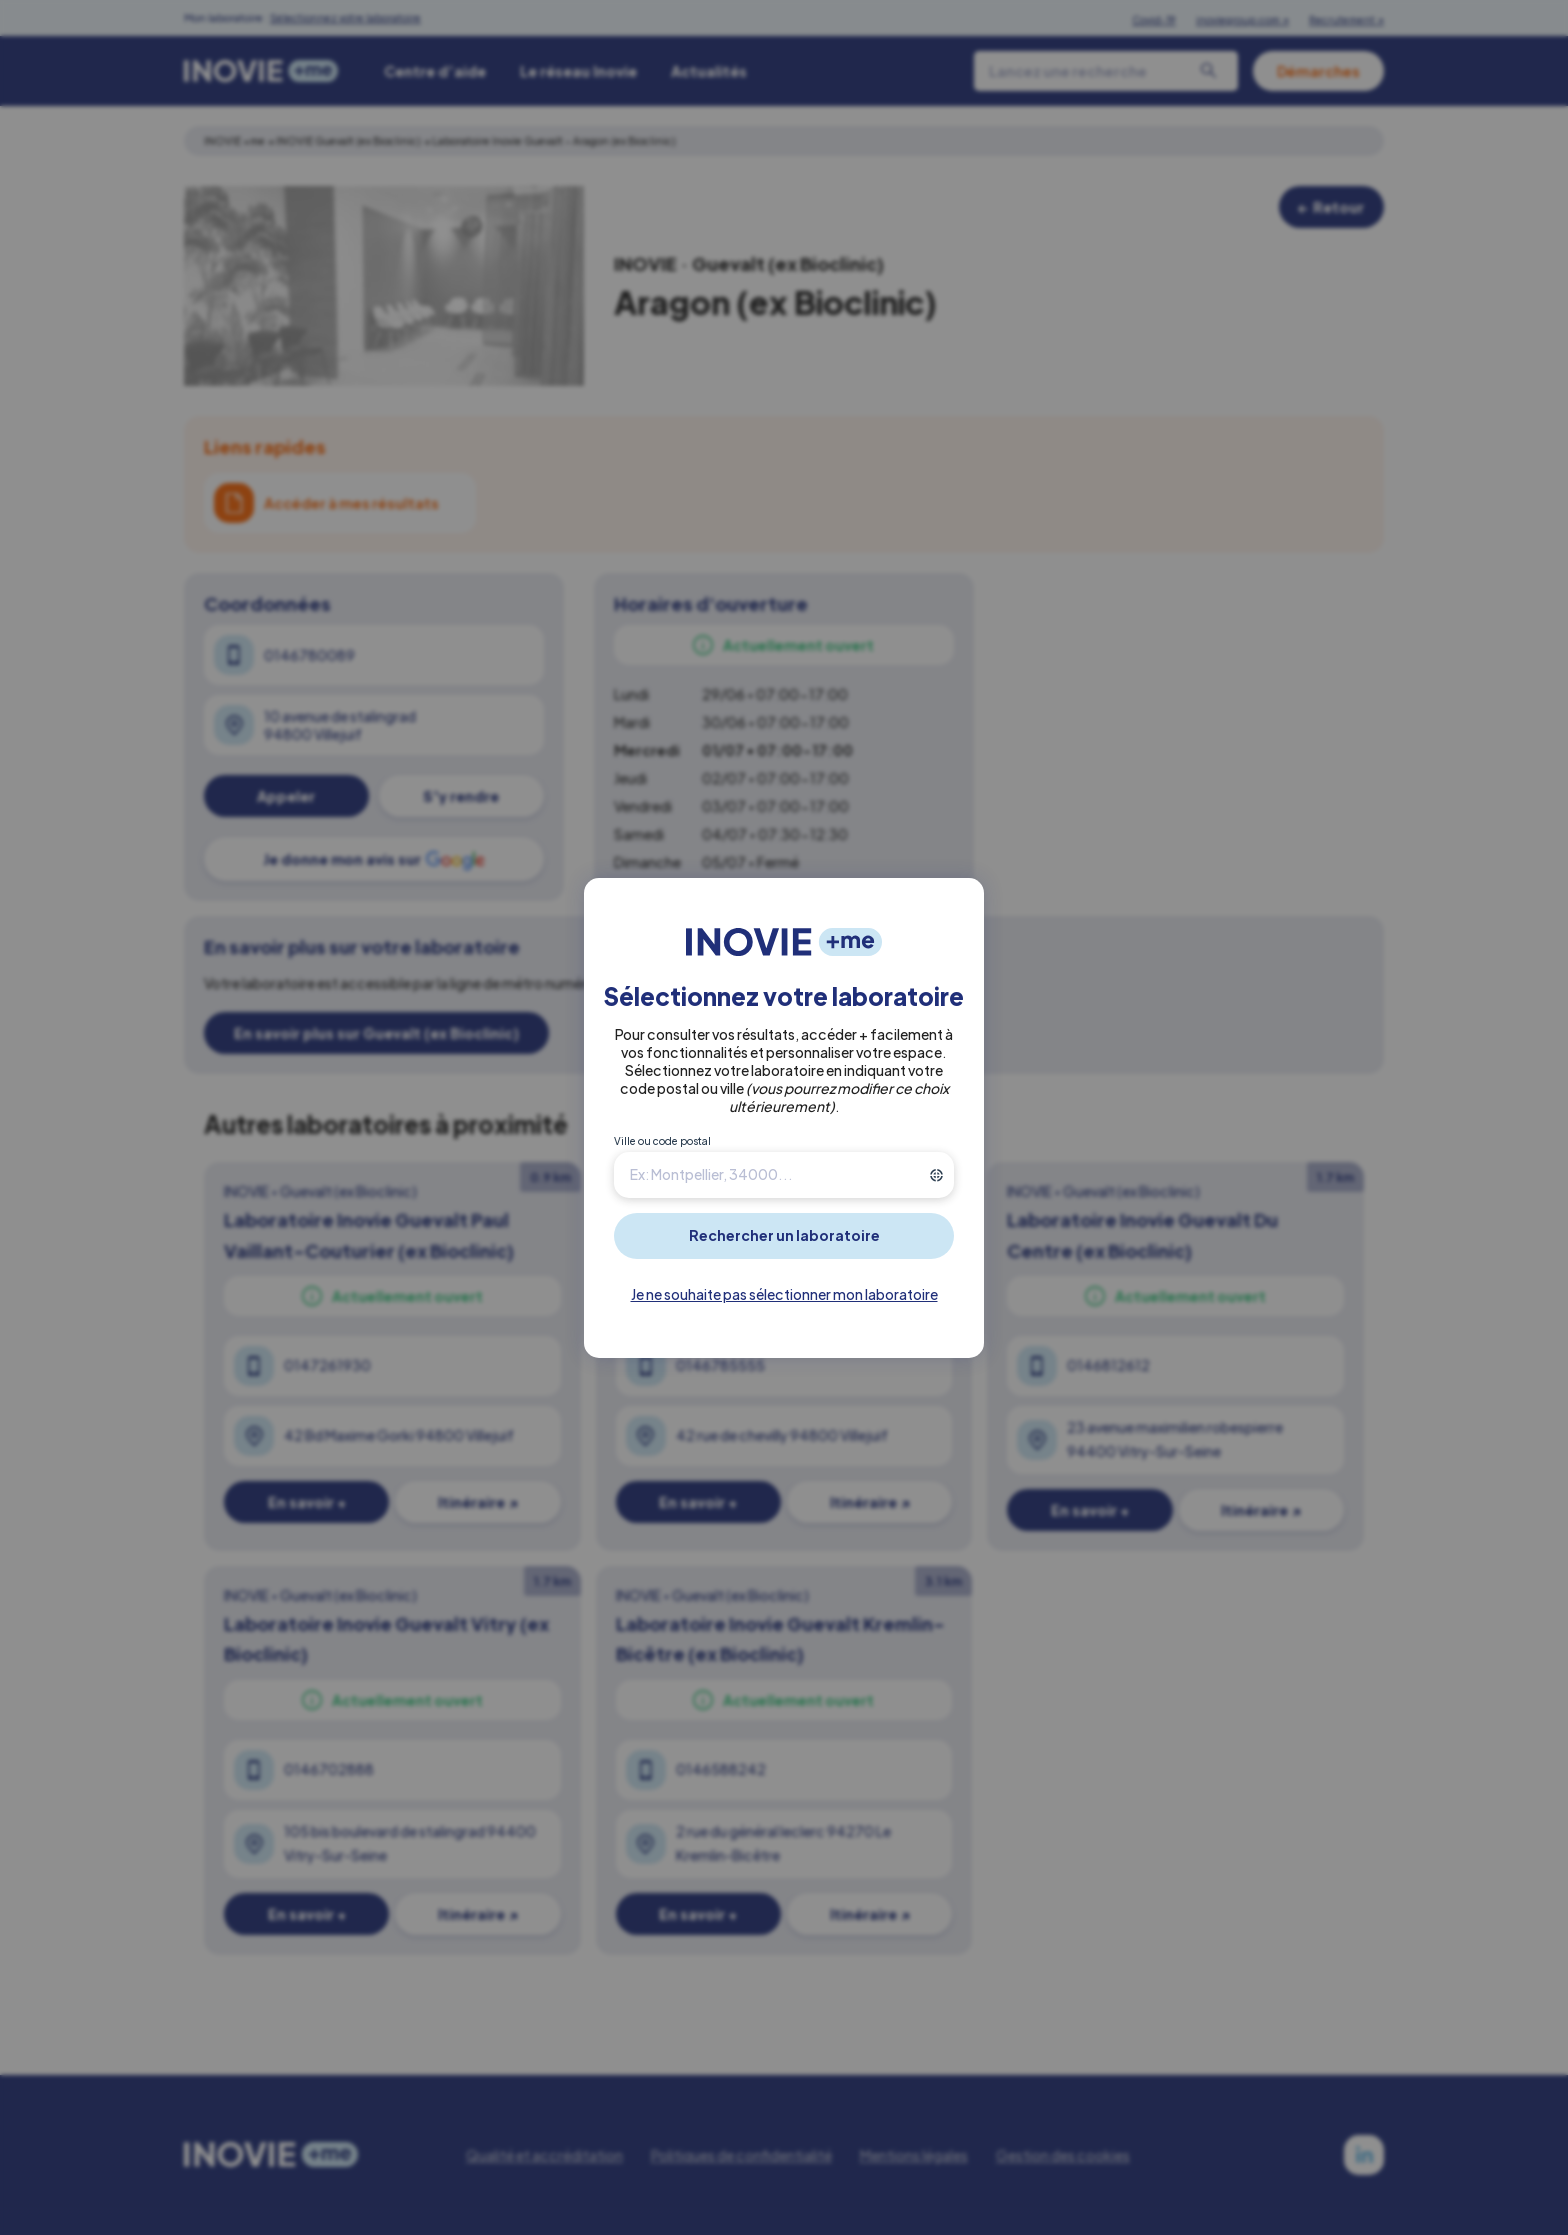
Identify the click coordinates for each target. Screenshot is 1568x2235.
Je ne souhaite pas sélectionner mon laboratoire (784, 1294)
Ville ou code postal (662, 1141)
